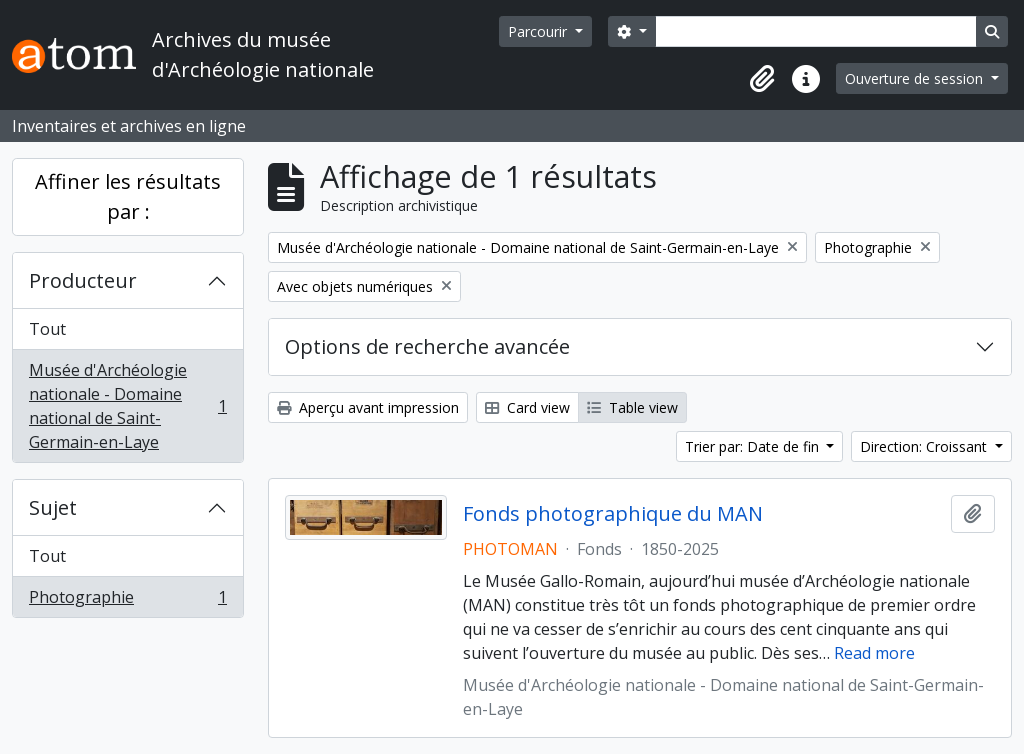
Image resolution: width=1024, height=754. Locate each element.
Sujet (53, 507)
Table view (632, 407)
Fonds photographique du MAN (613, 514)
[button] (762, 79)
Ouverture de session (916, 78)
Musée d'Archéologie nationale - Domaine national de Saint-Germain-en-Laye (127, 406)
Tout (47, 329)
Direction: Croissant (925, 446)
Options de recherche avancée (427, 346)
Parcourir (539, 31)
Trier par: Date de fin (754, 446)
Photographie (127, 601)
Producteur (83, 280)
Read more (874, 653)
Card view (527, 407)
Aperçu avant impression (368, 407)
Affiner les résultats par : (128, 196)
